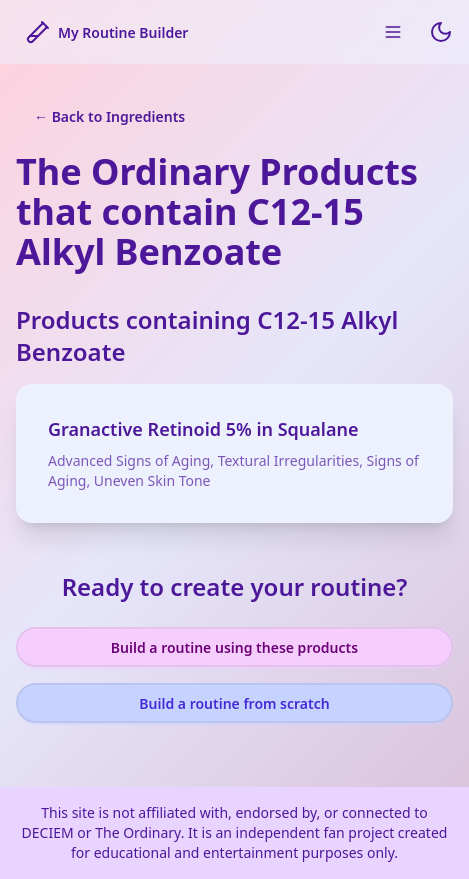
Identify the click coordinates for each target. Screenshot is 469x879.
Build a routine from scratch (234, 703)
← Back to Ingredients (109, 116)
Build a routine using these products (234, 647)
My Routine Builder (107, 32)
